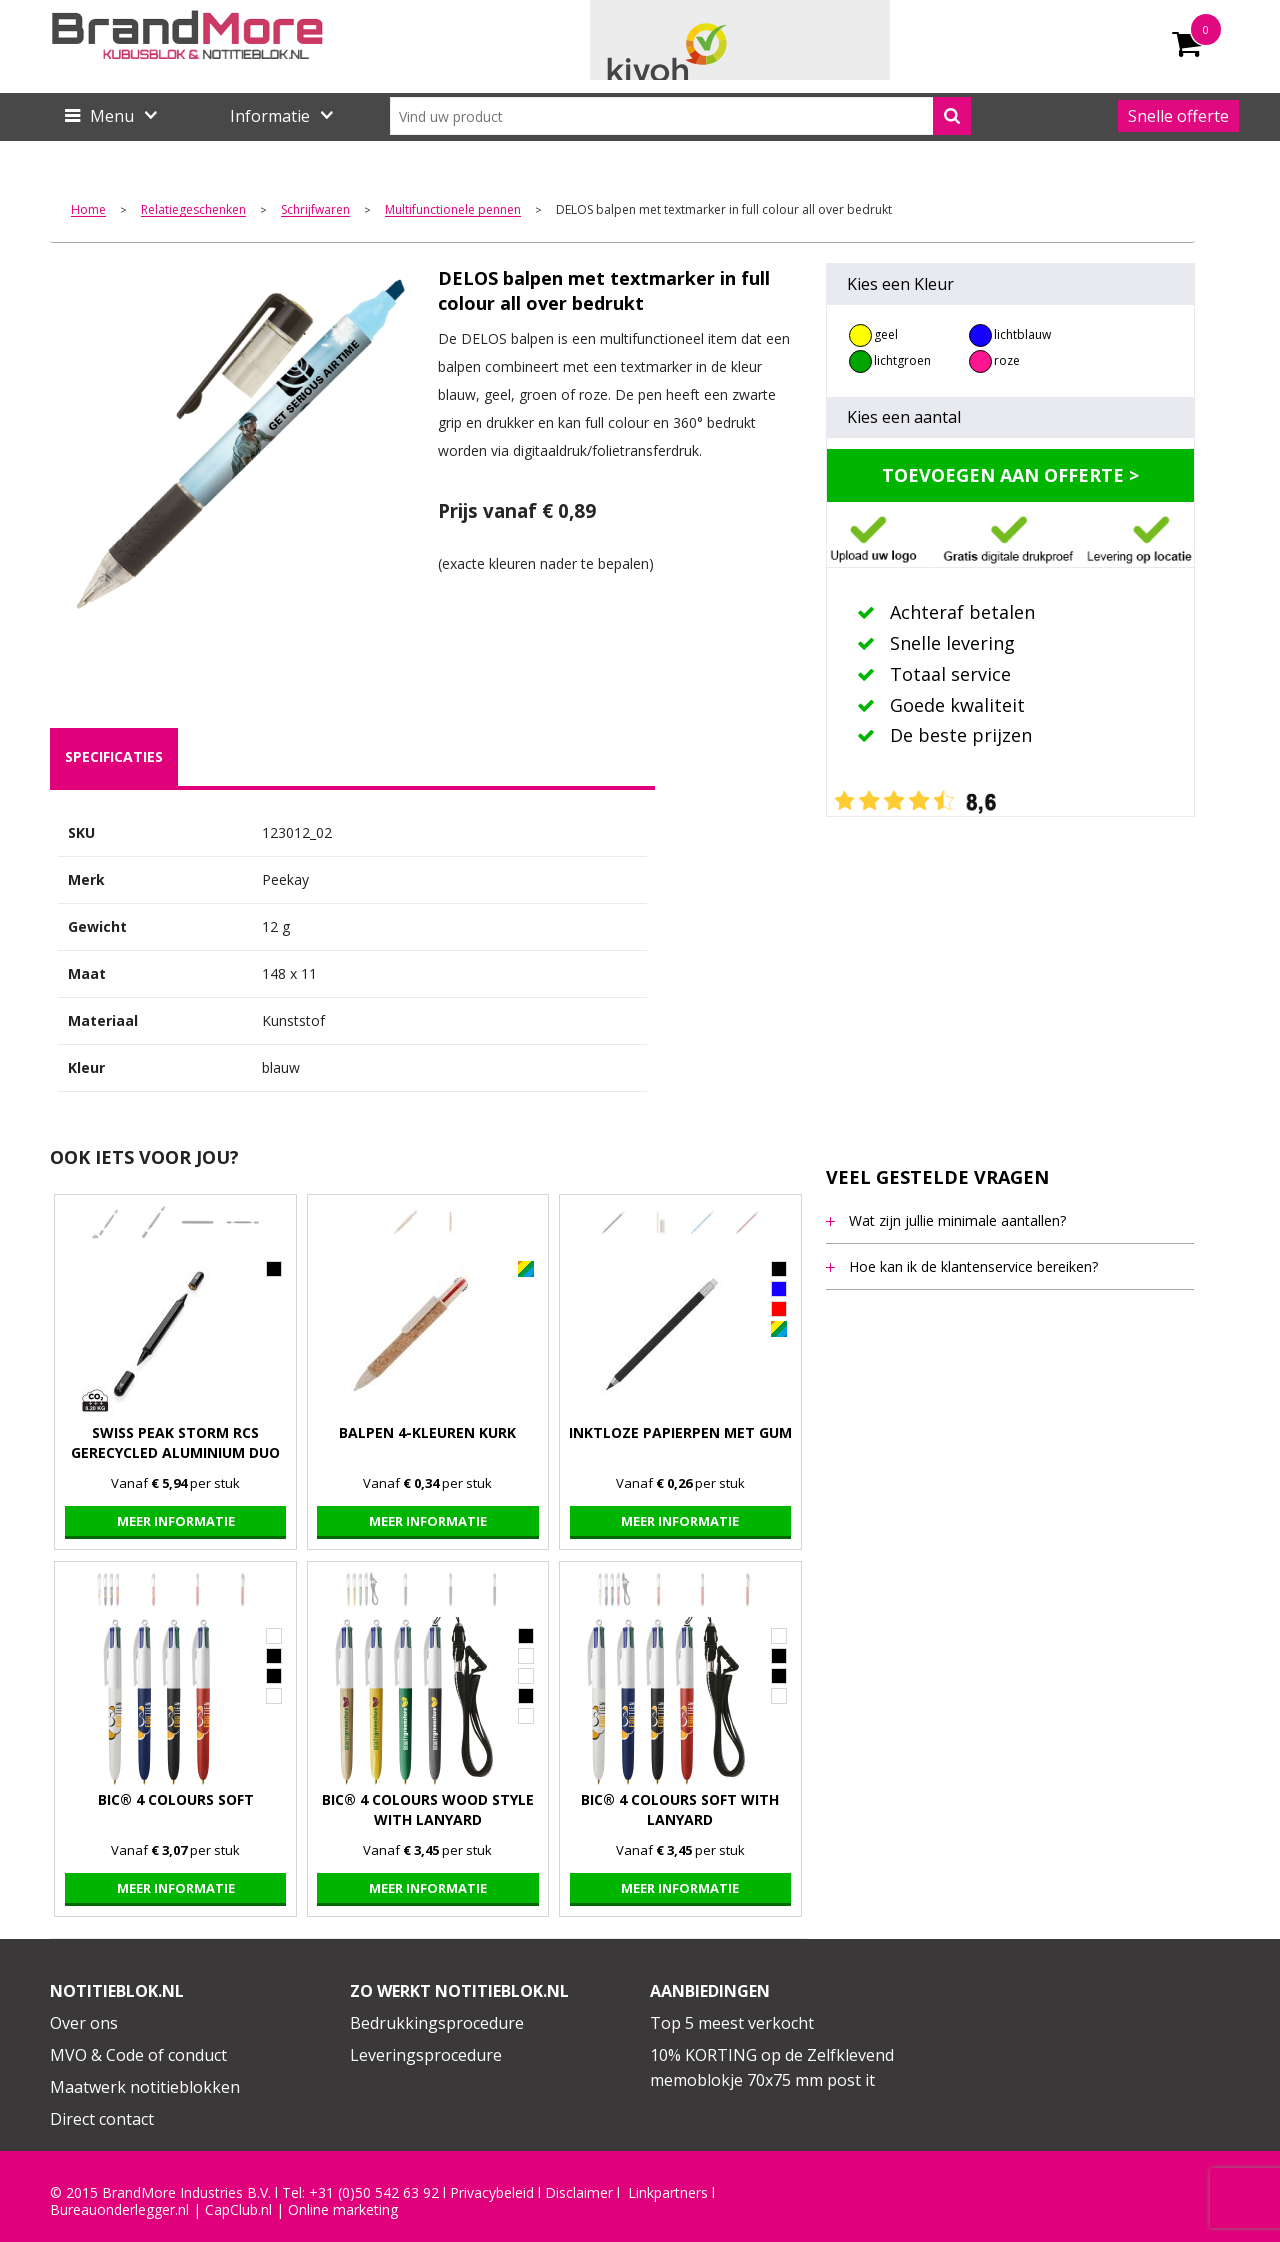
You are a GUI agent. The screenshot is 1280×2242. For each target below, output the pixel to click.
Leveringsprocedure (426, 2055)
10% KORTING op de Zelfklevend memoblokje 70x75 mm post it (772, 2068)
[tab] (114, 757)
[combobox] (680, 116)
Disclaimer (579, 2193)
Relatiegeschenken (193, 210)
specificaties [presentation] (114, 756)
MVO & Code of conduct (138, 2055)
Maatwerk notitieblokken (145, 2087)
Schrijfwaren (315, 210)
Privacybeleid (492, 2193)
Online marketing (343, 2210)
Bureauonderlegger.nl (119, 2210)
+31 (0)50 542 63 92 (374, 2193)
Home (88, 210)
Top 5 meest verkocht (732, 2023)
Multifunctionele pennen (453, 210)
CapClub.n (237, 2210)
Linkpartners (668, 2193)
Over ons (84, 2023)
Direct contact (102, 2119)
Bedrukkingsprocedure (437, 2023)
